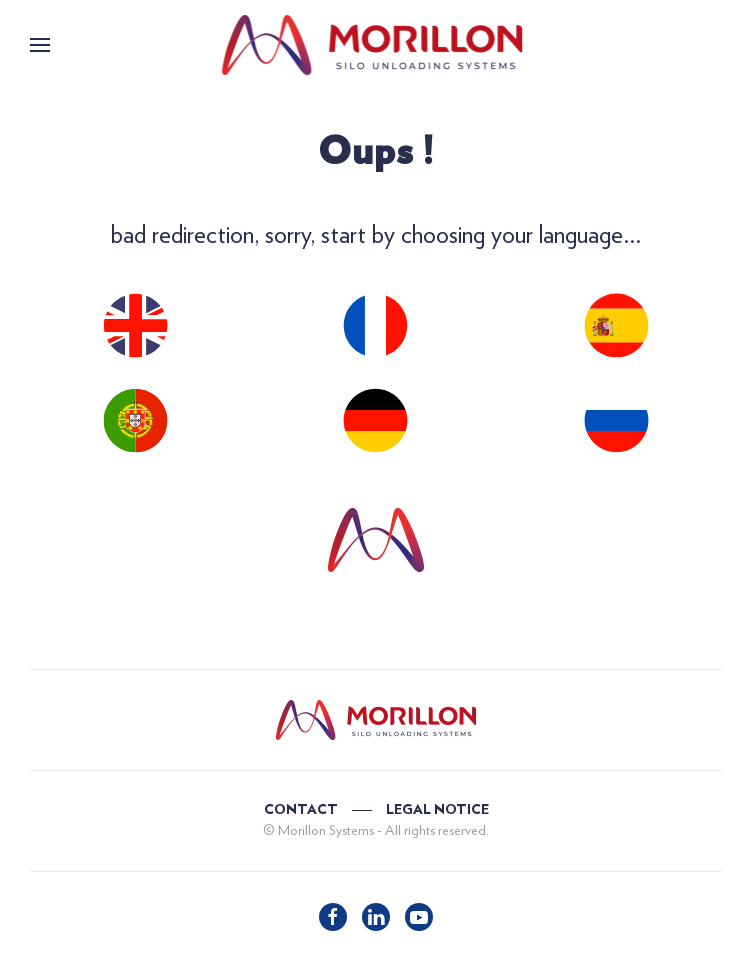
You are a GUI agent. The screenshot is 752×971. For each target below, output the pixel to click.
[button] (40, 45)
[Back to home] (376, 45)
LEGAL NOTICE (437, 810)
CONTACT (301, 810)
